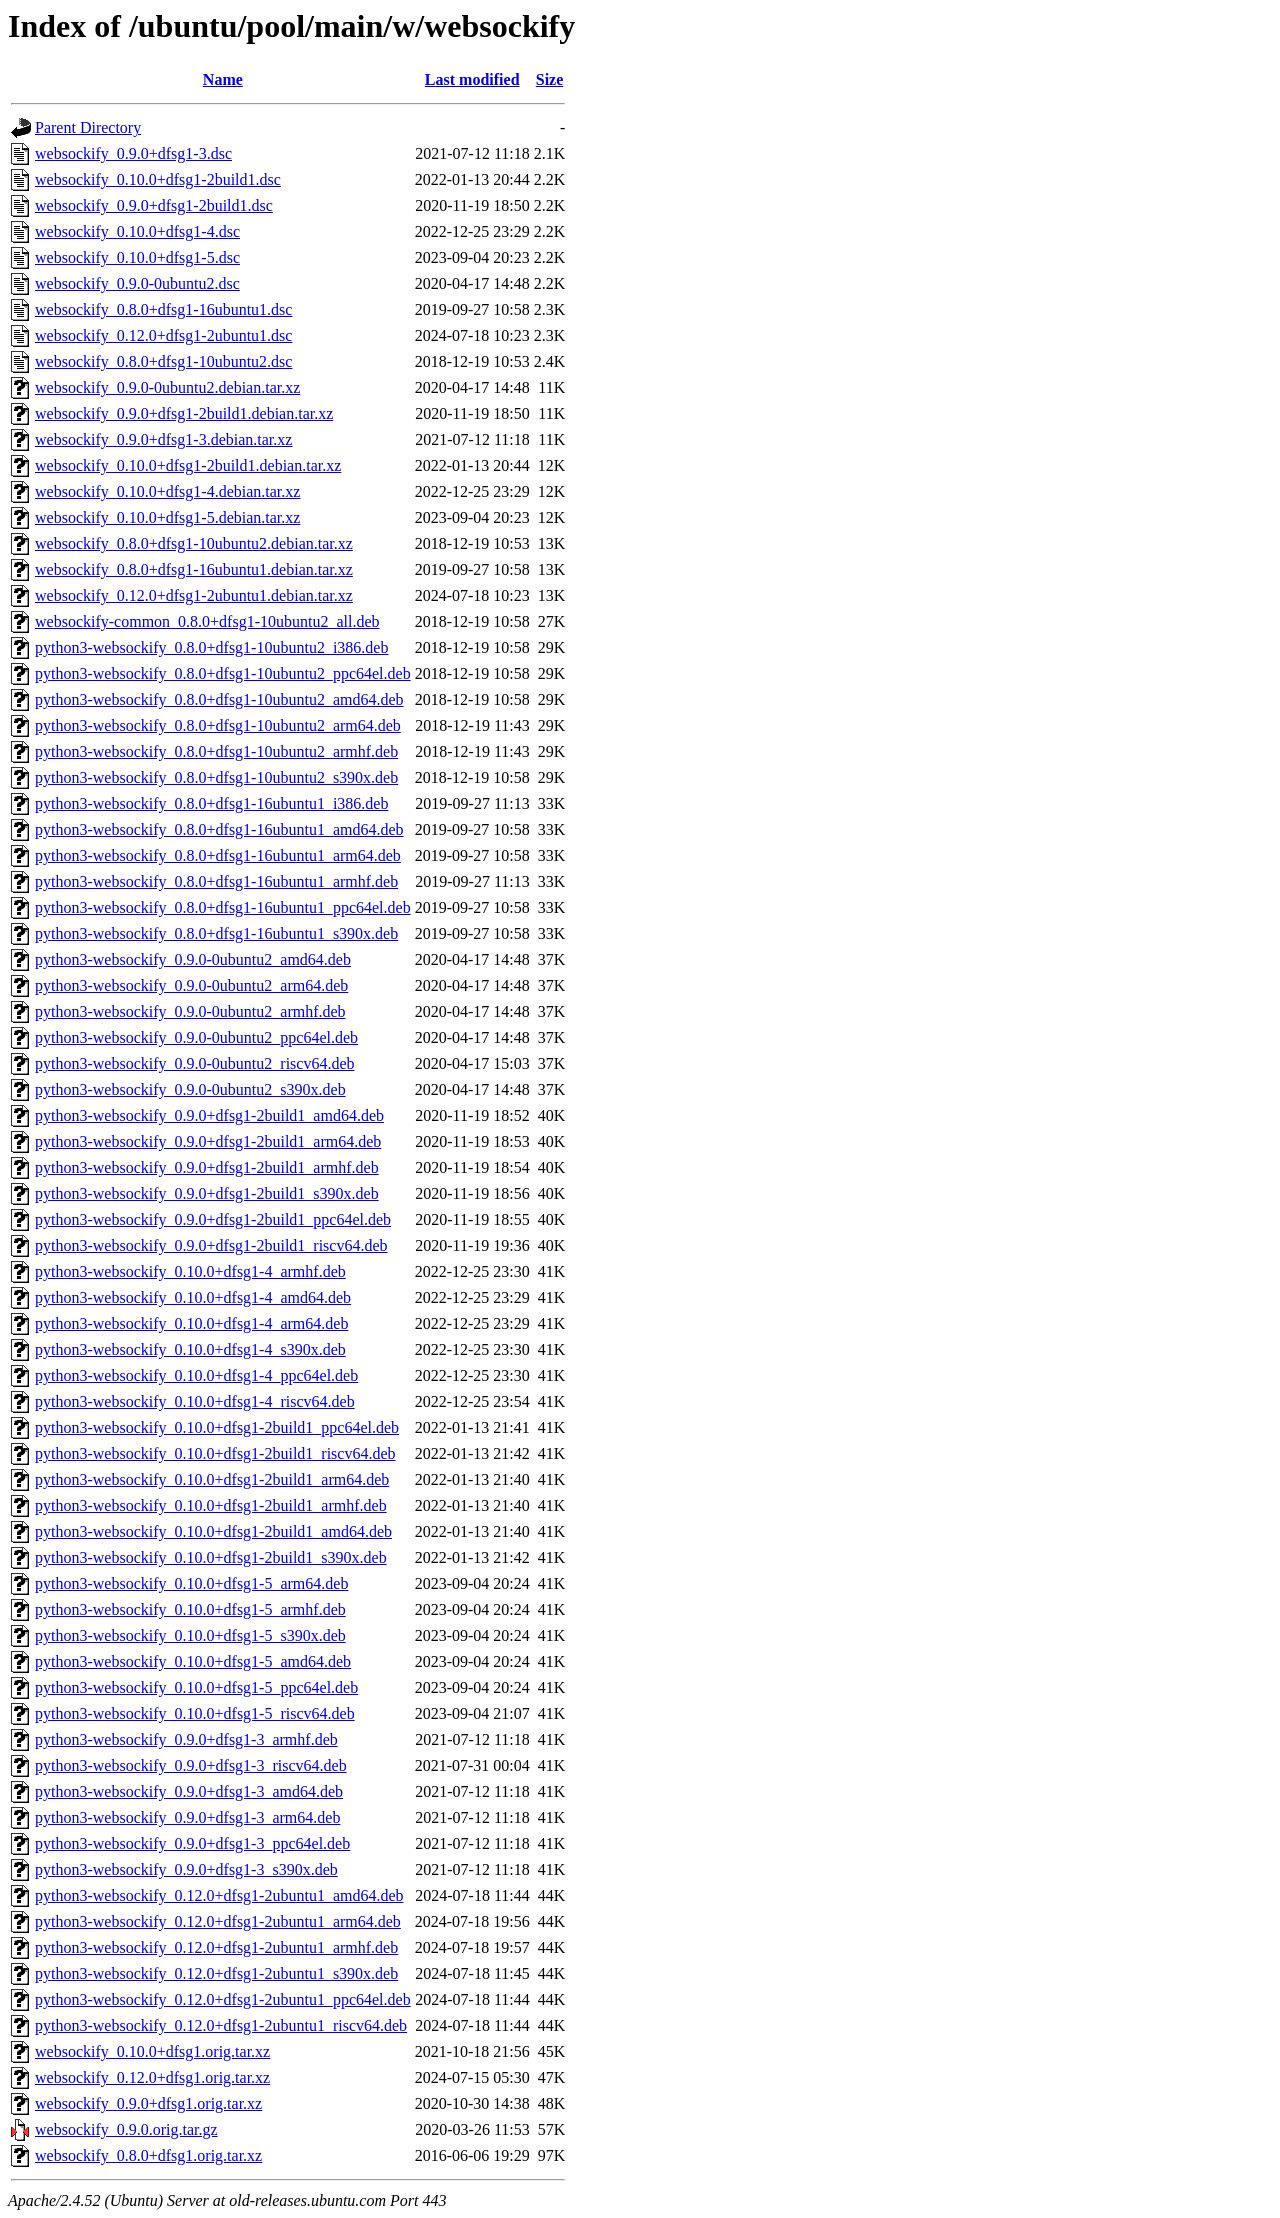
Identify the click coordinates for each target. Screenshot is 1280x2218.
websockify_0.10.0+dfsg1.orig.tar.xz (152, 2051)
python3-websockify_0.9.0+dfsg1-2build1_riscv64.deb (211, 1245)
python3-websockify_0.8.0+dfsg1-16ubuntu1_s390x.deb (216, 933)
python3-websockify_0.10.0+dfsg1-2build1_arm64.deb (212, 1479)
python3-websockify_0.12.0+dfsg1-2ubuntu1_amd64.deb (219, 1895)
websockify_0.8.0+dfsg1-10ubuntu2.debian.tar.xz (194, 543)
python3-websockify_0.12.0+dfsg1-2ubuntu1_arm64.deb (218, 1921)
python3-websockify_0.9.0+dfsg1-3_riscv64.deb (191, 1765)
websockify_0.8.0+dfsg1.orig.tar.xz (148, 2155)
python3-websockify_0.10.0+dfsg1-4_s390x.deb (190, 1349)
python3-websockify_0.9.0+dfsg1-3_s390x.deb (186, 1869)
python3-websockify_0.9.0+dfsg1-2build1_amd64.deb (209, 1115)
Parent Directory (88, 127)
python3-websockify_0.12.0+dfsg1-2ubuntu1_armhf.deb (216, 1947)
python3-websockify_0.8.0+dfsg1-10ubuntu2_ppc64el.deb (223, 673)
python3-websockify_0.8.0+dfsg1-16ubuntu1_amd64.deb (219, 829)
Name (223, 79)
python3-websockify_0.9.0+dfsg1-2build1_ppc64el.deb (213, 1219)
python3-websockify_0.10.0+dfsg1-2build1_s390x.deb (211, 1557)
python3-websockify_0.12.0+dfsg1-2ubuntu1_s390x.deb (216, 1973)
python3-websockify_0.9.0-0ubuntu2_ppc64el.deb (196, 1037)
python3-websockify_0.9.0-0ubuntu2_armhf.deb (190, 1011)
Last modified (472, 79)
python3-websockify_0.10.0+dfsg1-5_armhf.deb (190, 1609)
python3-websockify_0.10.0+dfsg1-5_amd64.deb (193, 1661)
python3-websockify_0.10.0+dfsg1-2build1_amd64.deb (213, 1531)
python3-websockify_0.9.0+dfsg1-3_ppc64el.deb (192, 1843)
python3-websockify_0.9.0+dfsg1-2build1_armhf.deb (207, 1167)
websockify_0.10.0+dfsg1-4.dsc (137, 231)
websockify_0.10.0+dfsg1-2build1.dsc (158, 179)
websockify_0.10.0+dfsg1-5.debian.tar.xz (167, 517)
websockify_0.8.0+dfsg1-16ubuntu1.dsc (163, 309)
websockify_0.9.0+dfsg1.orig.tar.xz (148, 2103)
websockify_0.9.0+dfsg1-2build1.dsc (154, 205)
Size (550, 79)
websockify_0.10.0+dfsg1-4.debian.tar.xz (167, 491)
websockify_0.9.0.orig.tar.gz (126, 2129)
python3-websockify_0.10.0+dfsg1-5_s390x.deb (190, 1635)
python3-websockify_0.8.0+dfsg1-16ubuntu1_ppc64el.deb (223, 907)
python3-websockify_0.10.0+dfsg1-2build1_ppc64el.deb (217, 1427)
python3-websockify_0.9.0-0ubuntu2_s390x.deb (190, 1089)
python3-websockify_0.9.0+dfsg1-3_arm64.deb (187, 1817)
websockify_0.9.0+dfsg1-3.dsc (133, 153)
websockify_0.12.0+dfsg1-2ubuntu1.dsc (163, 335)
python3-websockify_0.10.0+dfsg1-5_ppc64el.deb (196, 1687)
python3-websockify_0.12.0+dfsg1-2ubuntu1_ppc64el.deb (223, 1999)
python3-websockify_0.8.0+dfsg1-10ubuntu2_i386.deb (211, 647)
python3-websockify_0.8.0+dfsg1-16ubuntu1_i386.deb (211, 803)
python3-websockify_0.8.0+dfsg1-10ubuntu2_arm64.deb (218, 725)
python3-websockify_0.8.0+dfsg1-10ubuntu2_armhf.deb (216, 751)
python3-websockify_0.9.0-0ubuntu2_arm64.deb (191, 985)
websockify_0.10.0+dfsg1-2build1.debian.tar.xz (188, 465)
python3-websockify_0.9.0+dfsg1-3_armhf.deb (186, 1739)
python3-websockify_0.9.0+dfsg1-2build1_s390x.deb (207, 1193)
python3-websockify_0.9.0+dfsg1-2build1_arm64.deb (208, 1141)
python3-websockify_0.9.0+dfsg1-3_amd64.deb (189, 1791)
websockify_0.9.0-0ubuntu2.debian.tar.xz (167, 387)
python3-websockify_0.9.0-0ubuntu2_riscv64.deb (195, 1063)
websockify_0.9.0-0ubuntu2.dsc (137, 283)
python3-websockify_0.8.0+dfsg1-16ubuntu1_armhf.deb (216, 881)
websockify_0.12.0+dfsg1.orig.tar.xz (152, 2077)
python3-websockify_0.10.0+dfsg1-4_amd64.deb (193, 1297)
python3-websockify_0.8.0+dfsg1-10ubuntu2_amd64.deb (219, 699)
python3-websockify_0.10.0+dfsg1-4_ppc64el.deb (196, 1375)
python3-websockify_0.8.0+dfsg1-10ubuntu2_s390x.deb (216, 777)
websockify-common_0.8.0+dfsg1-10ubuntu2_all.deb (207, 621)
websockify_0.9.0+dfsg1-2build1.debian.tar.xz (184, 413)
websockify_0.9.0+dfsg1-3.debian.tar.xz (163, 439)
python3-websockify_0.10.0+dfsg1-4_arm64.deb (191, 1323)
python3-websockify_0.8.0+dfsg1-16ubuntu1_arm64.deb (218, 855)
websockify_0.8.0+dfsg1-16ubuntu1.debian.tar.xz (194, 569)
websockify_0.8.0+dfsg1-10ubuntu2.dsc (163, 361)
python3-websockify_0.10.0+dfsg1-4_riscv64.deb (195, 1401)
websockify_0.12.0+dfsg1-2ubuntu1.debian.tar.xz (194, 595)
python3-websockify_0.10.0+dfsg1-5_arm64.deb (191, 1583)
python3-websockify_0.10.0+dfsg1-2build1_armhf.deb (211, 1505)
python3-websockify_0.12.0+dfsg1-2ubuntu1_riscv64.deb (221, 2025)
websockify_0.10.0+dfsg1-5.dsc (137, 257)
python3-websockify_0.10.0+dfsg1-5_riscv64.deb (195, 1713)
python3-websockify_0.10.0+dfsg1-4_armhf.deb (190, 1271)
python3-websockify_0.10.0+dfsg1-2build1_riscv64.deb (215, 1453)
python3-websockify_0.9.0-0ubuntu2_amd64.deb (193, 959)
